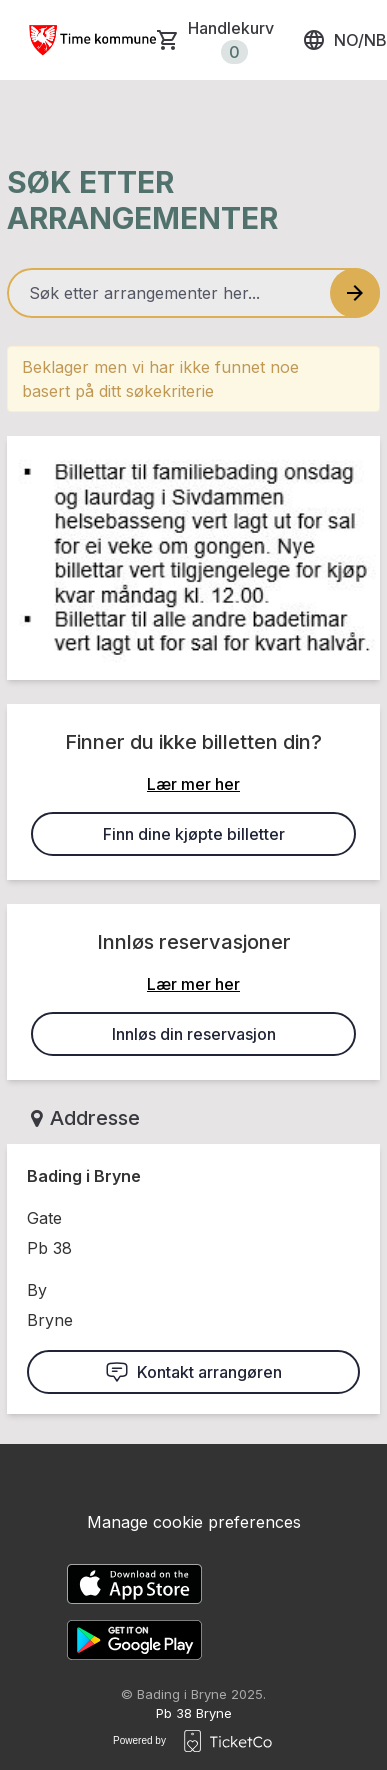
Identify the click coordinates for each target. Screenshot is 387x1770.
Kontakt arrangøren (193, 1372)
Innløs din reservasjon (194, 1034)
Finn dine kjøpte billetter (194, 834)
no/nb (344, 40)
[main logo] (92, 40)
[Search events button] (355, 293)
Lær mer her (193, 784)
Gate (44, 1218)
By (37, 1290)
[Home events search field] (193, 293)
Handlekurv (231, 41)
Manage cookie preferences (194, 1522)
